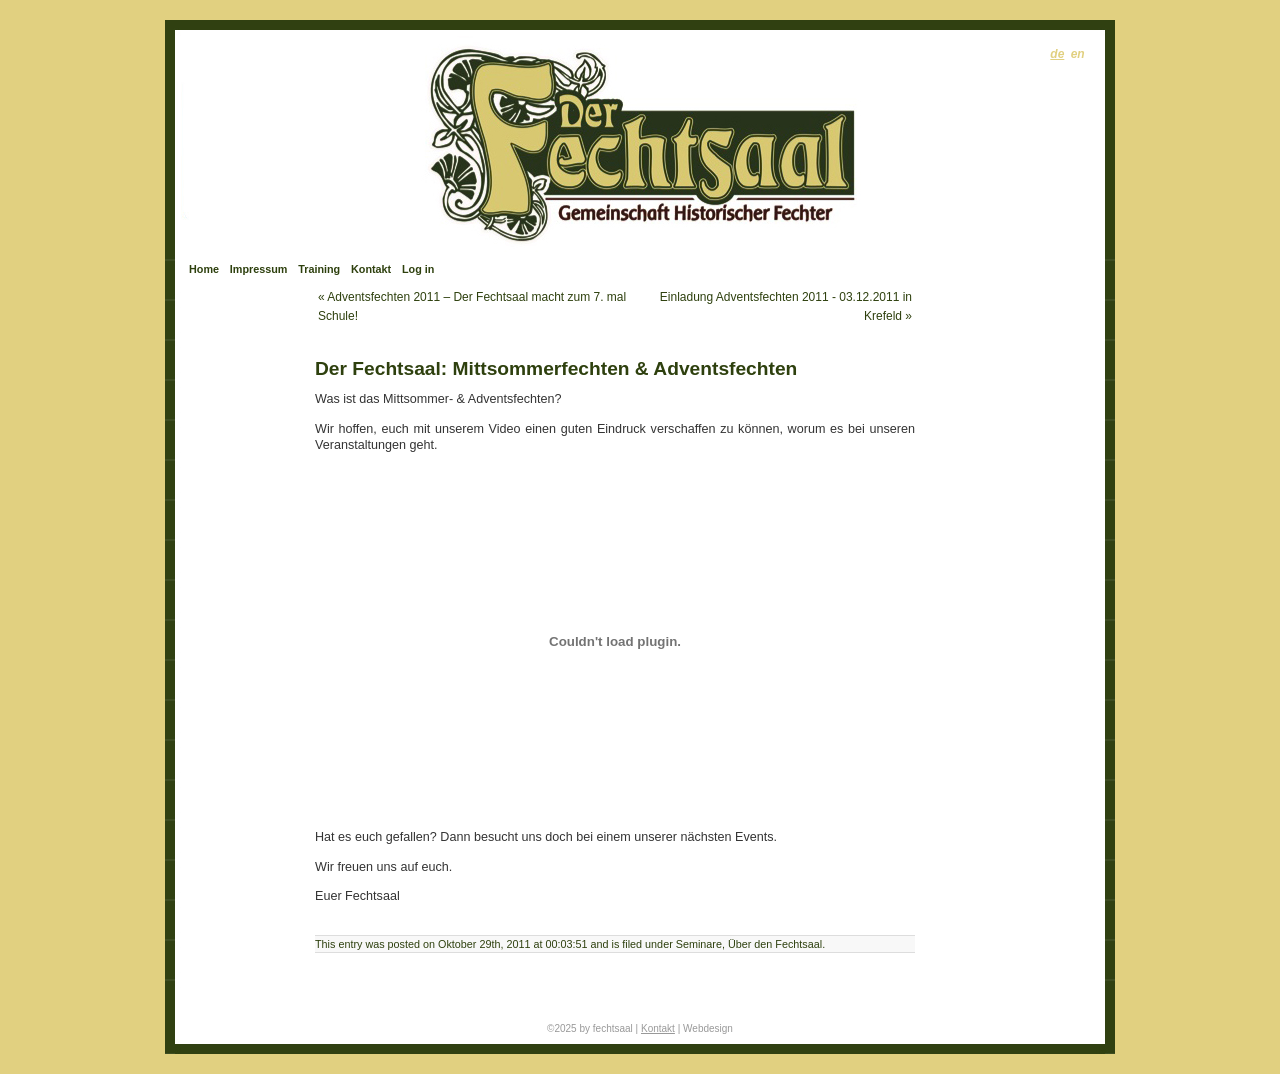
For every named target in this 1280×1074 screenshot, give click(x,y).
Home (204, 269)
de (1057, 54)
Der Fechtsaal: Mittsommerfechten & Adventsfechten (556, 368)
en (1078, 54)
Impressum (259, 269)
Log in (418, 269)
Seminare (699, 944)
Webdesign (708, 1028)
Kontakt (371, 269)
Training (319, 269)
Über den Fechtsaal (775, 944)
